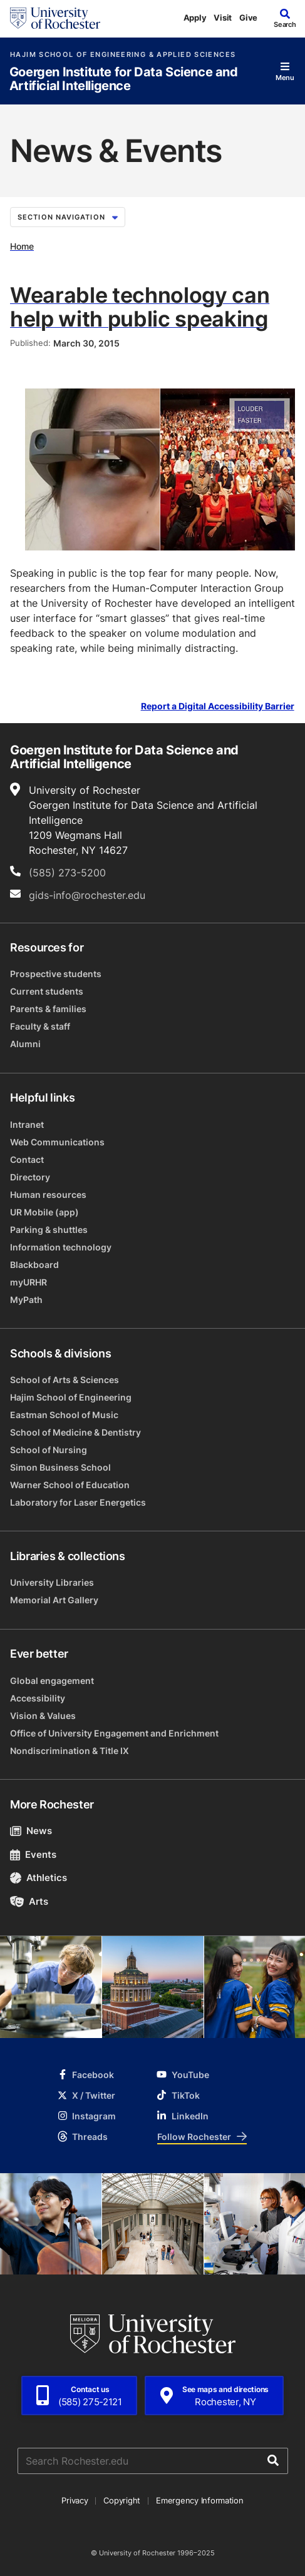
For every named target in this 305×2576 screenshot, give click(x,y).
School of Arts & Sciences (64, 1380)
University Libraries (52, 1582)
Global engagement (52, 1680)
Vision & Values (43, 1716)
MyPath (26, 1300)
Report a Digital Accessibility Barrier (217, 706)
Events (33, 1854)
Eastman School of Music (64, 1415)
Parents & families (48, 1009)
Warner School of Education (70, 1485)
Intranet (27, 1124)
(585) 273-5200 (67, 873)
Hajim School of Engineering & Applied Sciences (122, 54)
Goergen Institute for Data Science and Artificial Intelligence (123, 79)
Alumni (25, 1044)
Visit (223, 17)
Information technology (60, 1247)
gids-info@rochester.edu (87, 895)
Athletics (38, 1877)
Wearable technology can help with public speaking (139, 306)
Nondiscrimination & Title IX (69, 1751)
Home (22, 246)
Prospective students (55, 974)
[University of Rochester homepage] (55, 18)
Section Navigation (68, 217)
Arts (29, 1901)
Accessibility (37, 1698)
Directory (30, 1177)
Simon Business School (60, 1467)
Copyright (121, 2500)
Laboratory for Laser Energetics (78, 1502)
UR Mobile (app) (44, 1212)
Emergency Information (200, 2500)
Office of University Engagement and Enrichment (114, 1733)
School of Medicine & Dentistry (75, 1432)
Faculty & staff (40, 1026)
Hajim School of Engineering (71, 1397)
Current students (46, 991)
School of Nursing (48, 1450)
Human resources (48, 1194)
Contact (27, 1159)
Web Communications (57, 1142)
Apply (195, 17)
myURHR (28, 1282)
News (31, 1830)
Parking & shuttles (49, 1229)
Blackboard (34, 1264)
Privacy (74, 2500)
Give (248, 17)
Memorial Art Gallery (54, 1600)
